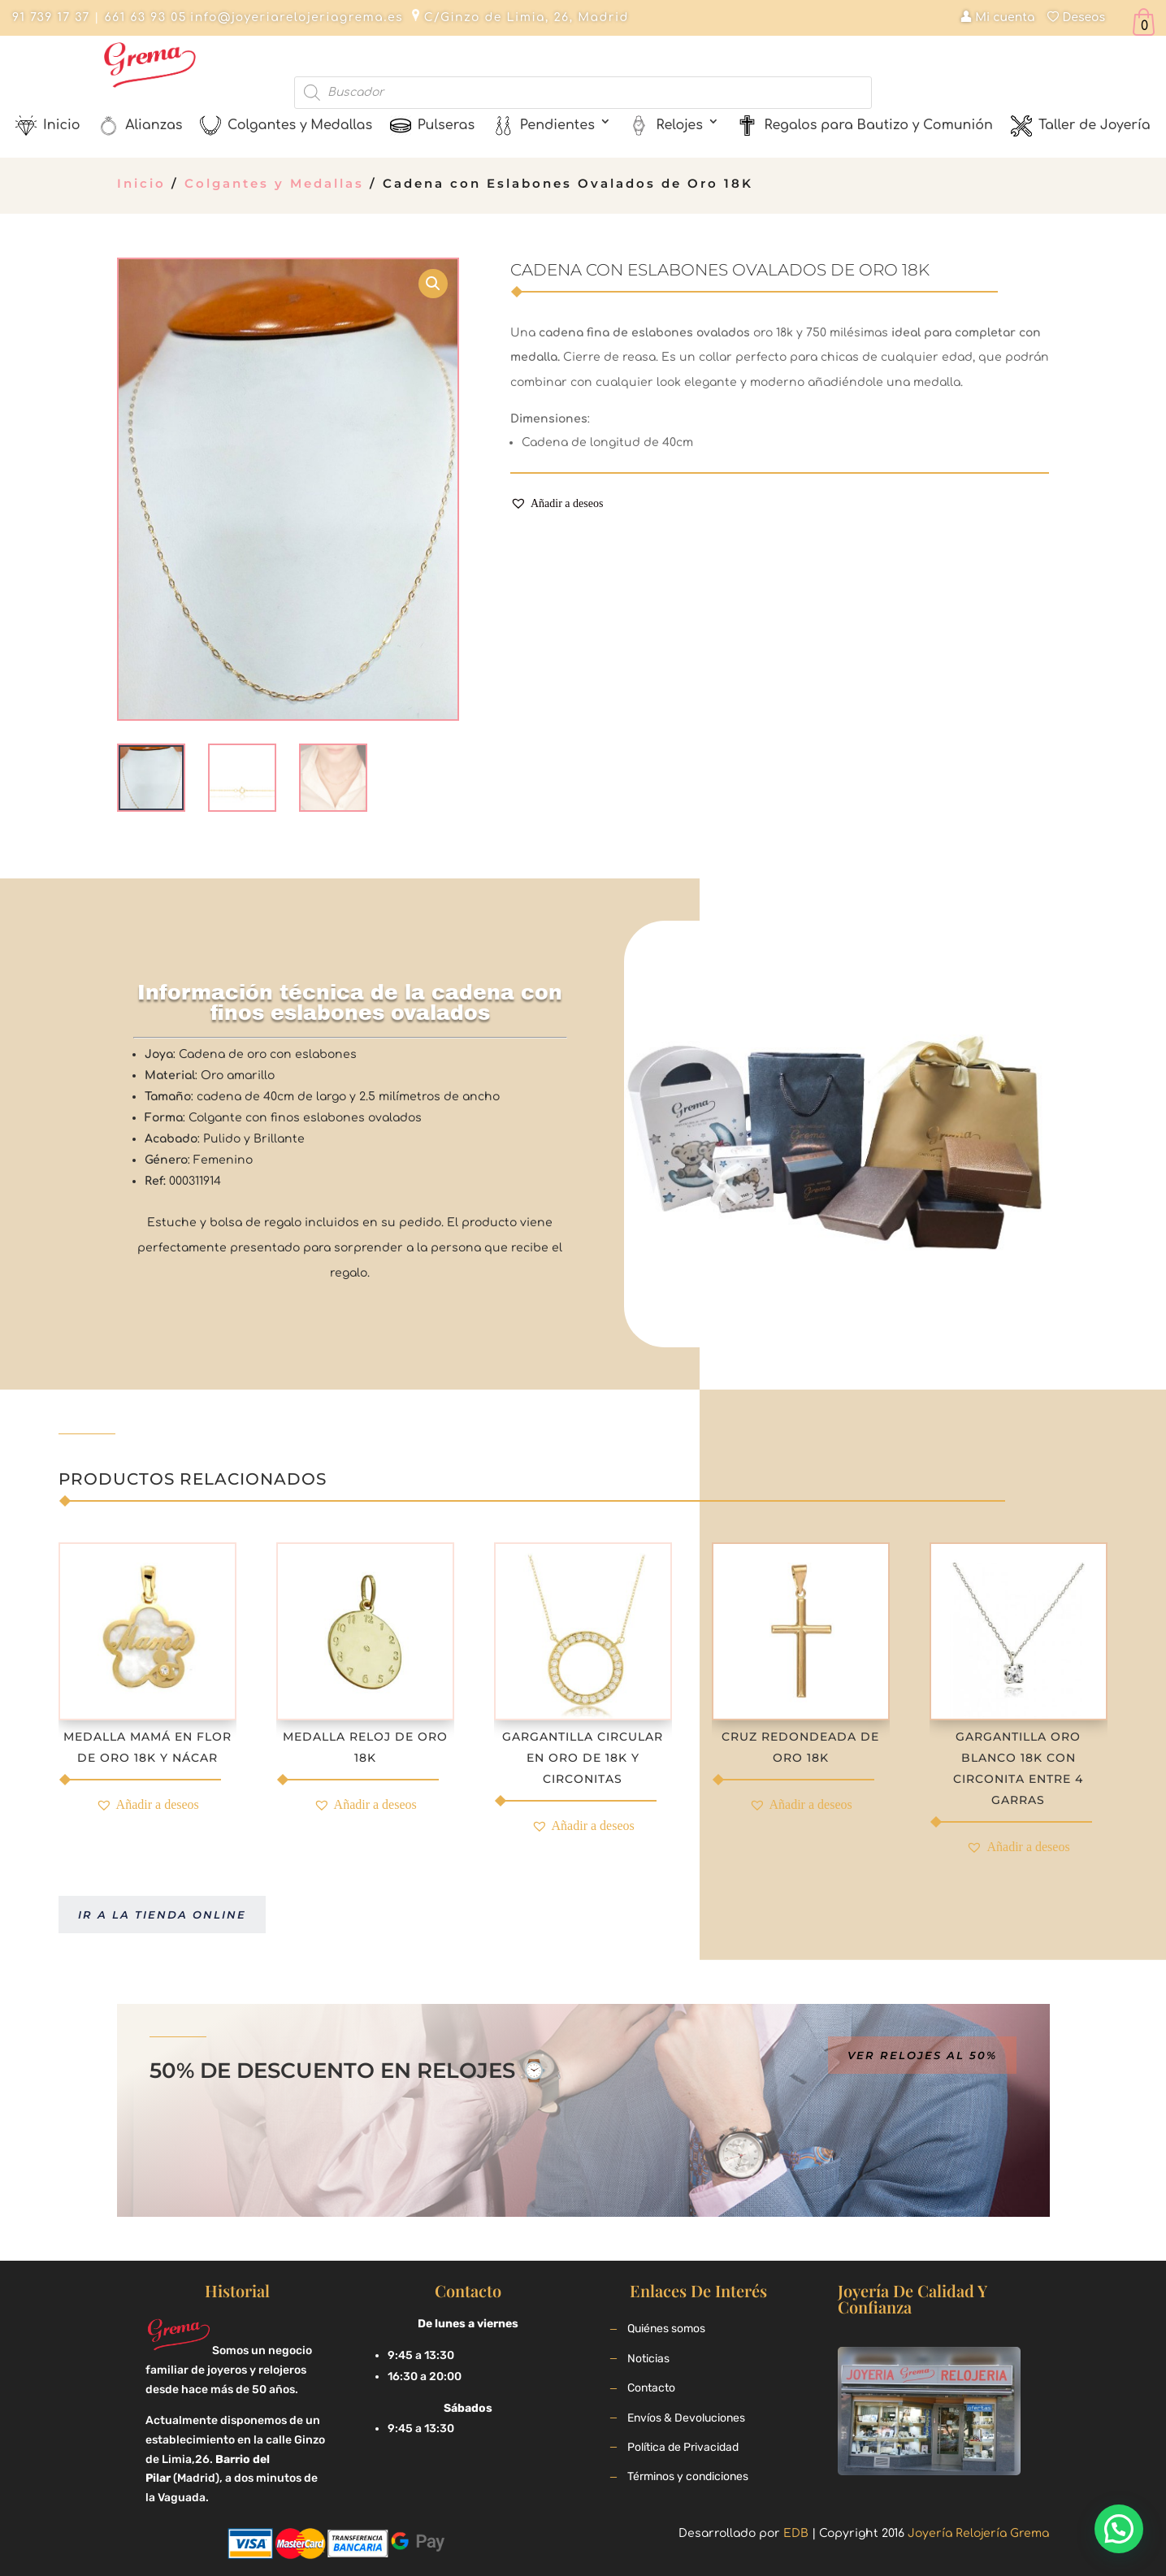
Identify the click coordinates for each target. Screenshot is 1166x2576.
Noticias (648, 2359)
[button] (556, 504)
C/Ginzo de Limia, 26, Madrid (526, 17)
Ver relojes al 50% (922, 2055)
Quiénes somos (666, 2328)
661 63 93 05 (143, 17)
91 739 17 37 (51, 17)
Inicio (141, 183)
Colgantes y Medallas (274, 183)
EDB (795, 2533)
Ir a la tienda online (162, 1914)
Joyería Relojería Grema (978, 2533)
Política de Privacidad (683, 2447)
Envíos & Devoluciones (686, 2418)
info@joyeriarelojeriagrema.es (296, 17)
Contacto (651, 2388)
